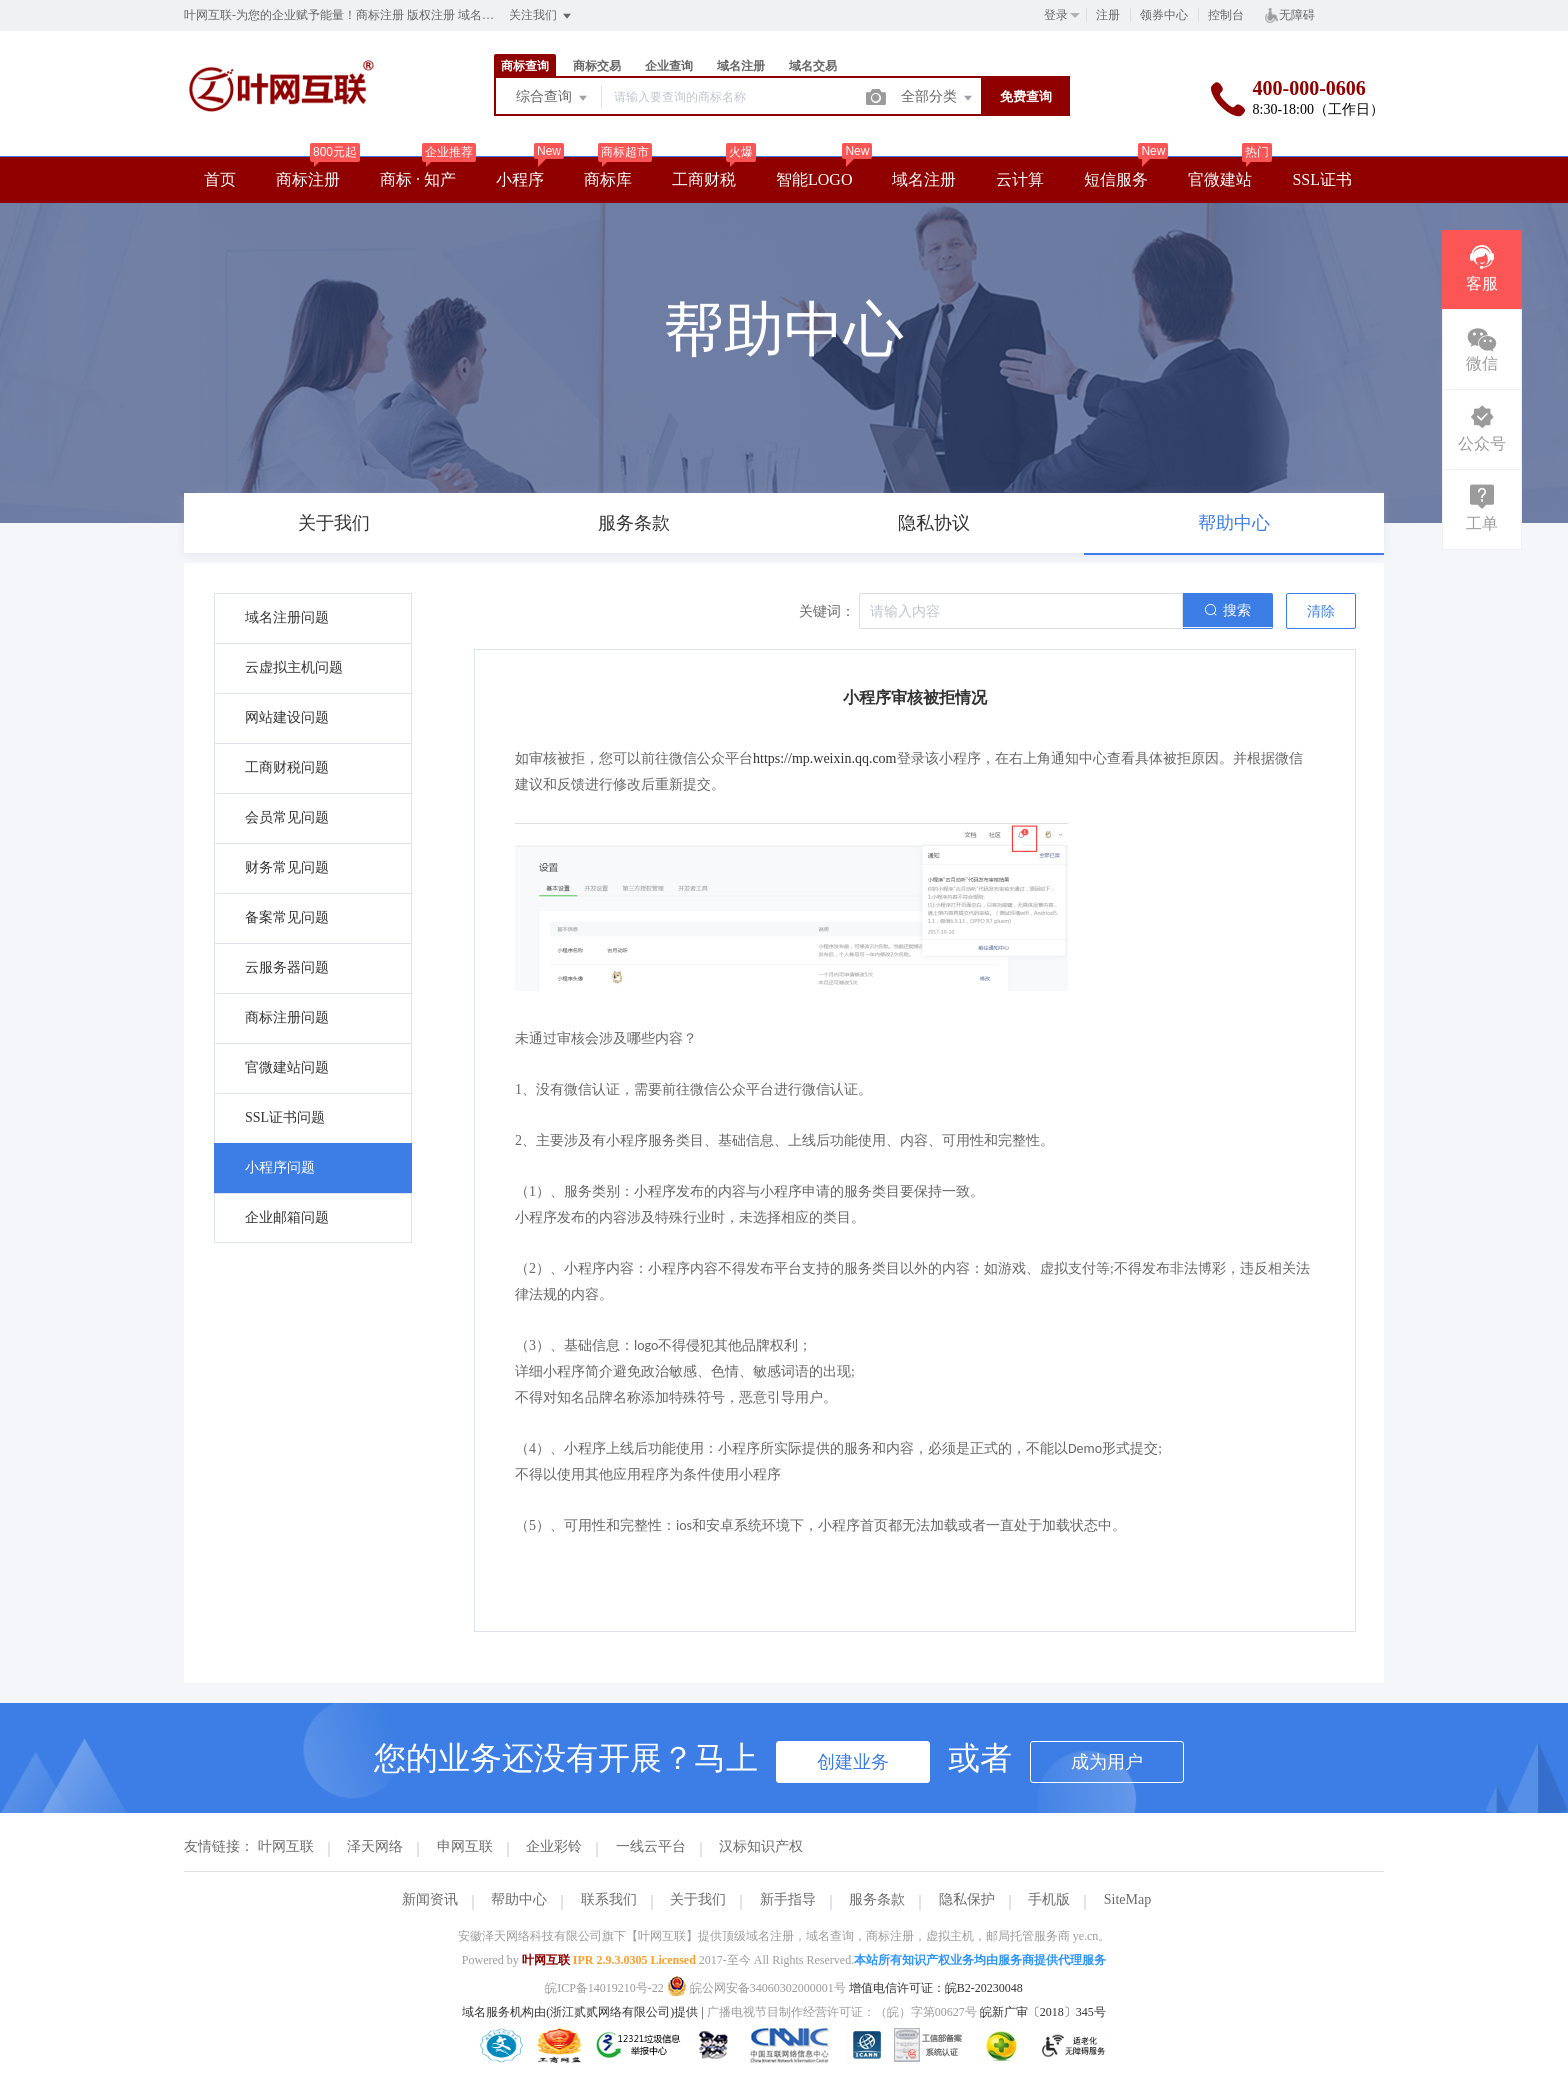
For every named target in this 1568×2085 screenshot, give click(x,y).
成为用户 (1107, 1762)
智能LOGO (814, 179)
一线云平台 (651, 1846)
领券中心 (1164, 15)
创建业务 (853, 1762)
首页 (220, 179)
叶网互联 (286, 1846)
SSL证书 (1322, 179)
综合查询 (553, 98)
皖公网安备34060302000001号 (758, 1988)
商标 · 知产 (418, 179)
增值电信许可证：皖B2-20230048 (936, 1988)
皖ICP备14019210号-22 (604, 1988)
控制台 (1226, 15)
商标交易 (597, 66)
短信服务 (1116, 179)
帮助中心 (519, 1899)
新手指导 (788, 1899)
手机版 (1049, 1899)
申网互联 (465, 1846)
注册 (1108, 15)
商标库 (608, 179)
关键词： (827, 611)
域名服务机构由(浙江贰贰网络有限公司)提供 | (584, 2012)
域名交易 (813, 66)
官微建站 (1220, 179)
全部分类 (938, 98)
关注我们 (541, 16)
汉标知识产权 (761, 1846)
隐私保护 (967, 1899)
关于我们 (698, 1899)
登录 (1056, 15)
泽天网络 (375, 1846)
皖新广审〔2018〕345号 (1043, 2012)
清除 (1321, 611)
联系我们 (609, 1899)
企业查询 (669, 66)
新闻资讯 (430, 1899)
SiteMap (1127, 1899)
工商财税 (704, 179)
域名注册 (741, 66)
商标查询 (525, 66)
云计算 (1020, 179)
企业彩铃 (554, 1846)
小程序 (520, 179)
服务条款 (877, 1899)
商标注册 (308, 179)
